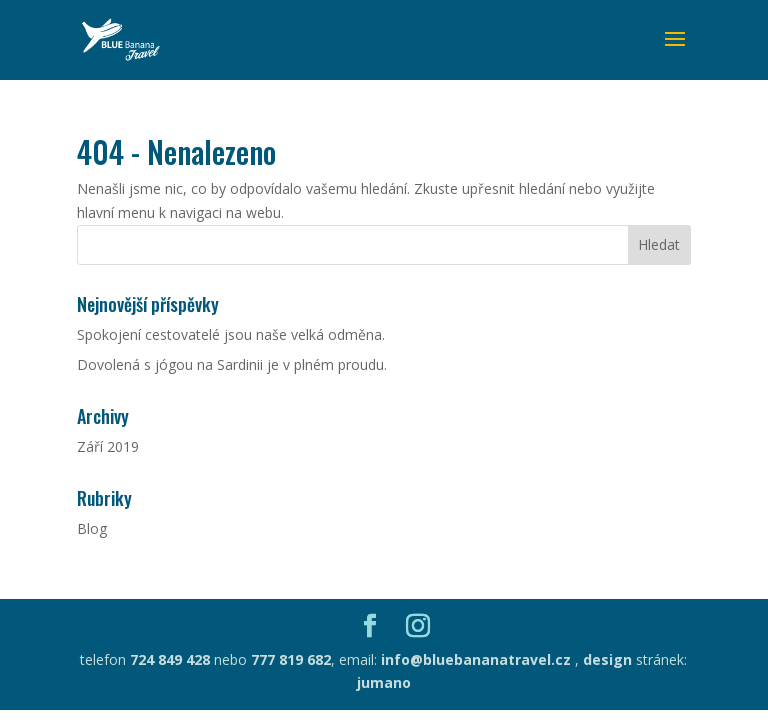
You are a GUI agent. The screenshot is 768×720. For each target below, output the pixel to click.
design (607, 659)
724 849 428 (170, 659)
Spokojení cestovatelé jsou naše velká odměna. (231, 334)
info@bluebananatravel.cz (474, 659)
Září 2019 (108, 446)
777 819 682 (291, 659)
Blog (92, 528)
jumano (384, 682)
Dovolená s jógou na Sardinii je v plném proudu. (232, 364)
